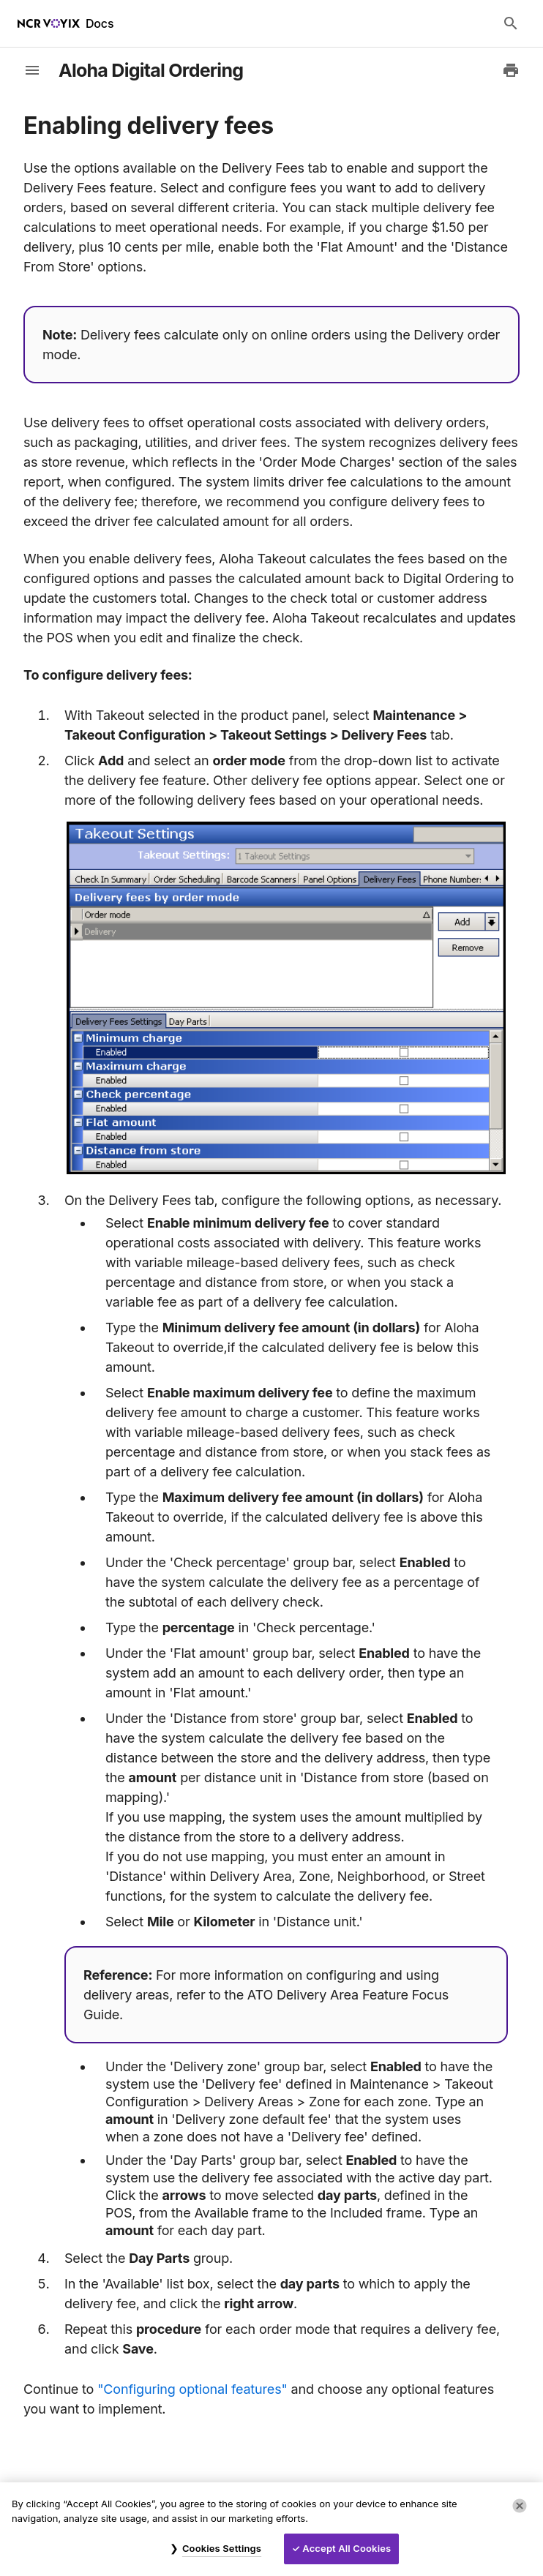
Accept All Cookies (346, 2548)
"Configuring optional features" (192, 2389)
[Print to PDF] (510, 70)
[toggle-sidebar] (32, 70)
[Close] (519, 2506)
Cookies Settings (221, 2548)
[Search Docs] (510, 23)
